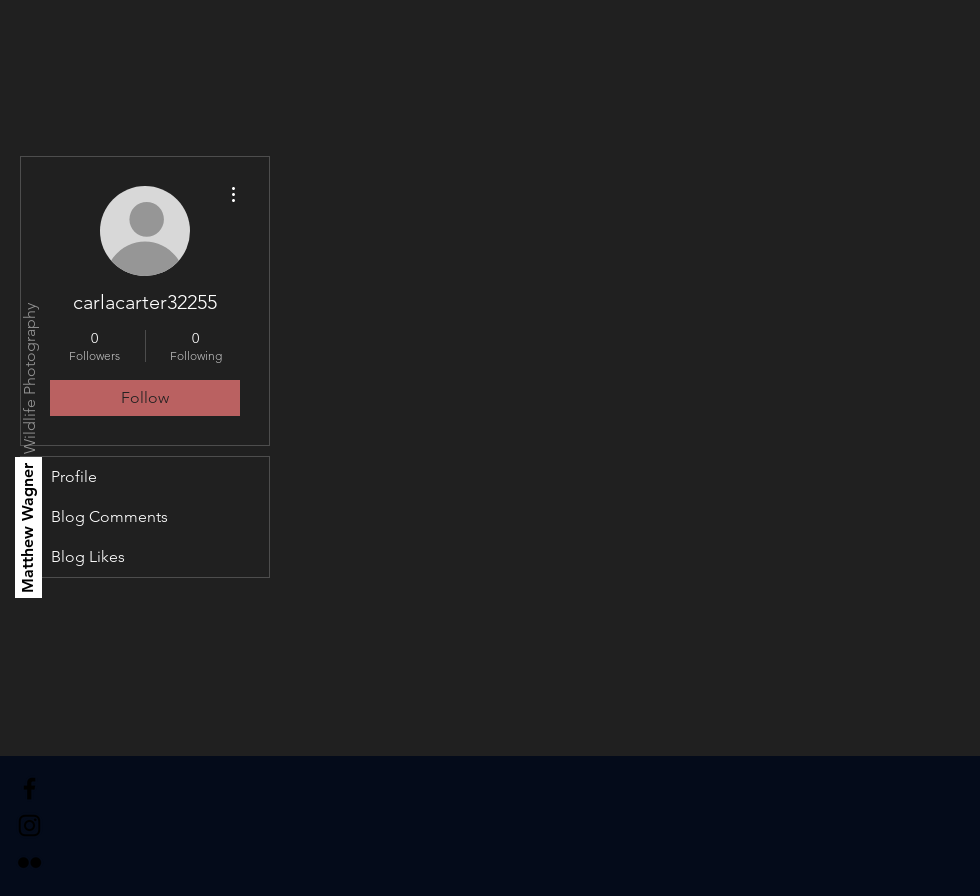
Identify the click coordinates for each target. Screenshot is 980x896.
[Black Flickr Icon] (29, 862)
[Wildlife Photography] (30, 378)
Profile (74, 476)
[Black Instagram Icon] (29, 825)
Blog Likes (88, 556)
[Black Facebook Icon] (29, 788)
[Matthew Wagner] (28, 527)
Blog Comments (109, 516)
